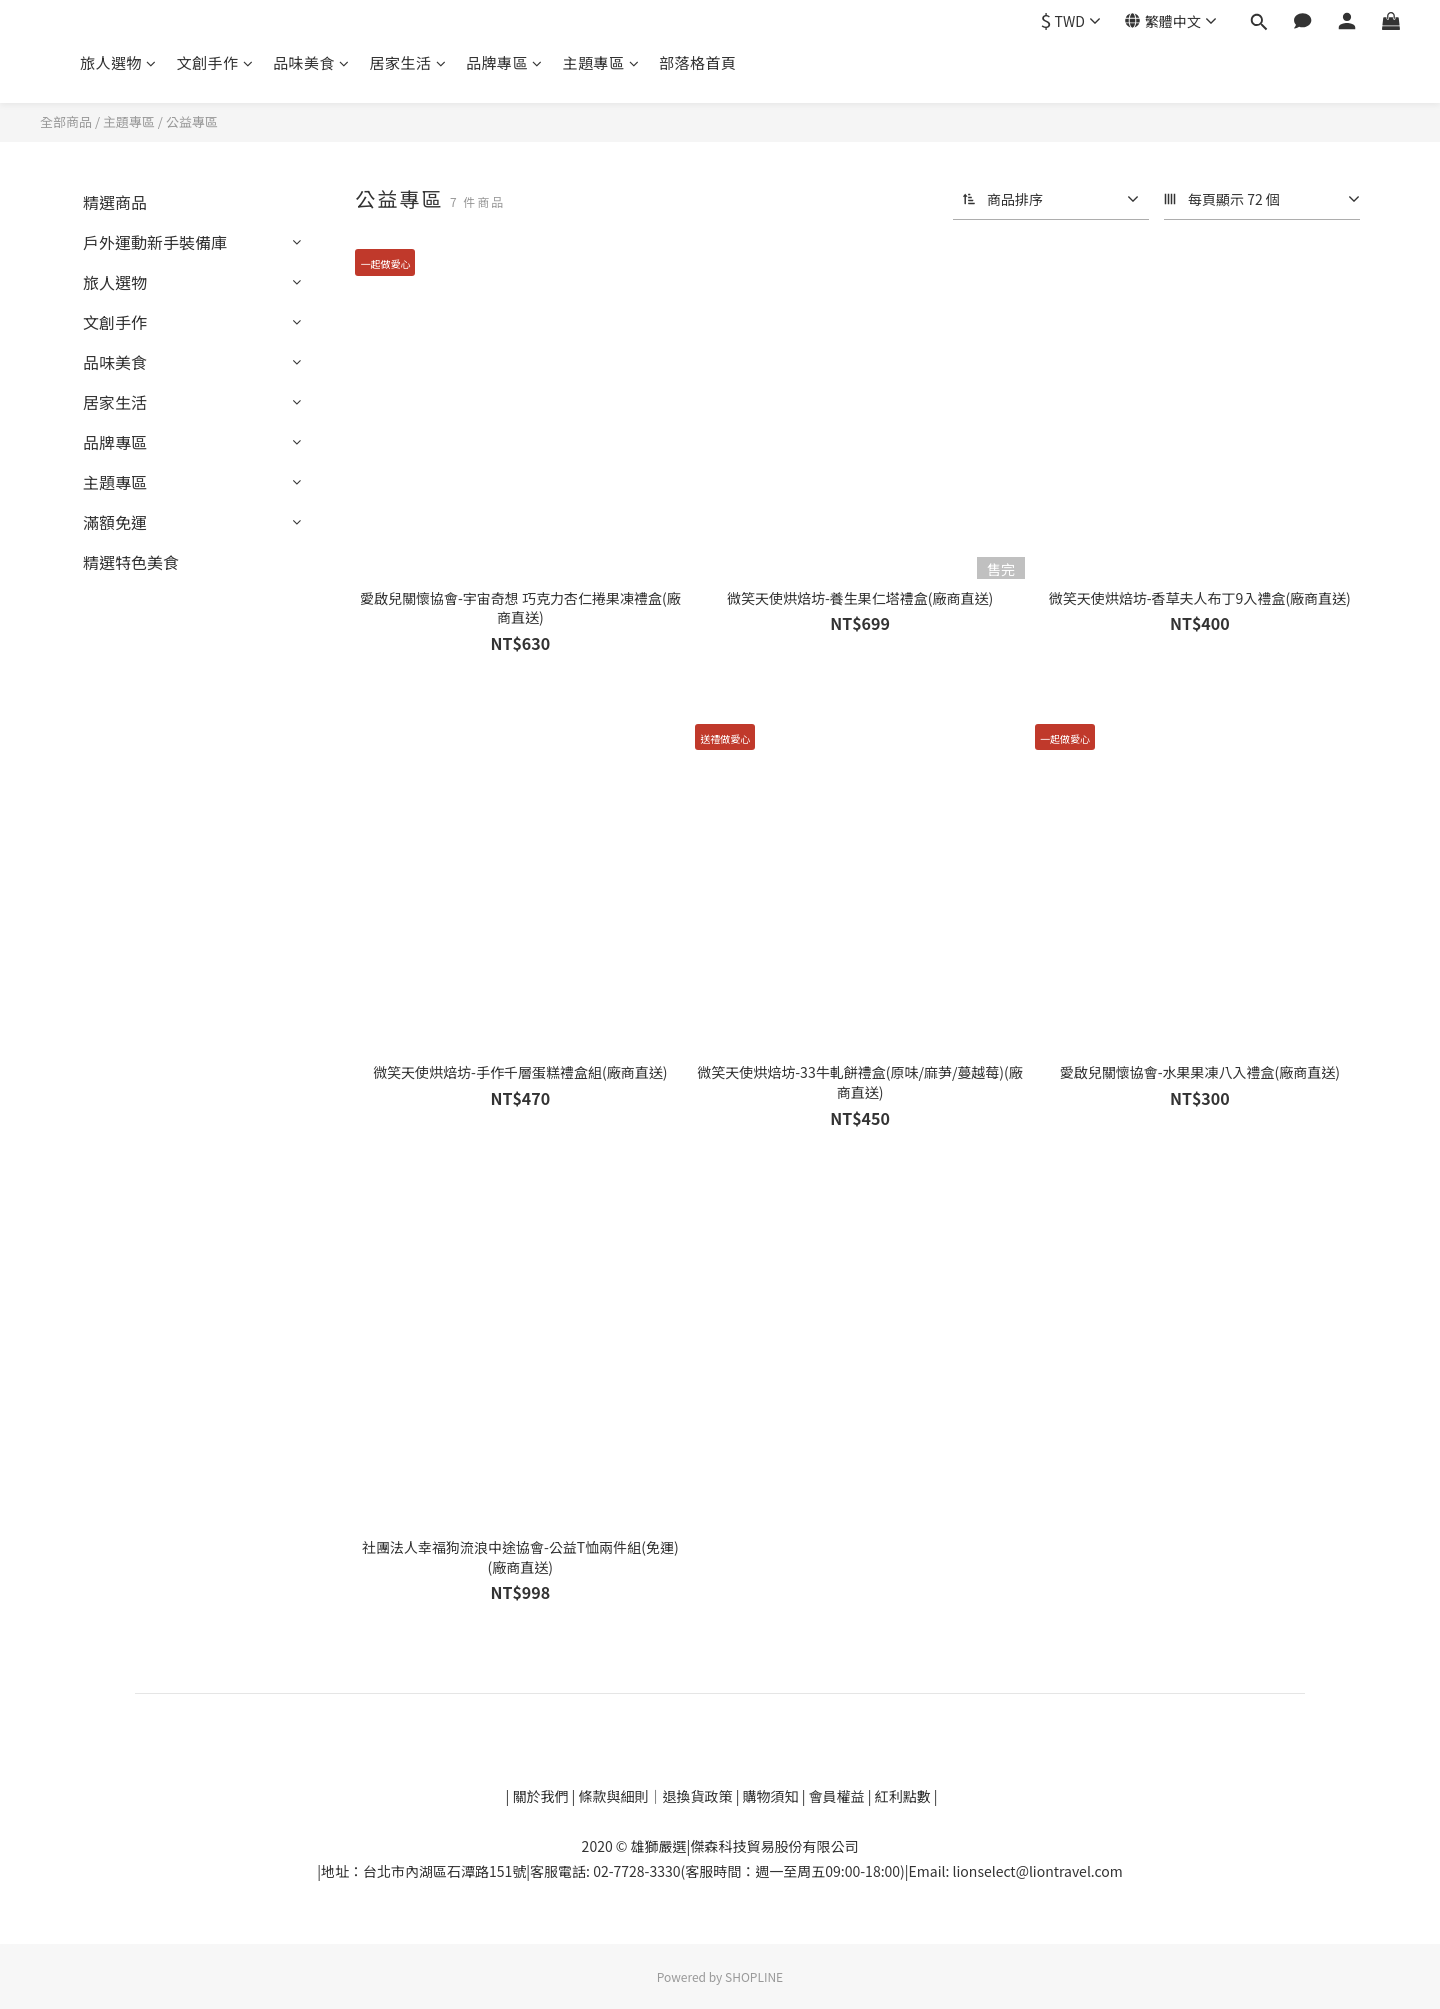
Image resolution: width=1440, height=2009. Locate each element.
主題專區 (601, 62)
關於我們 (538, 1796)
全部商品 (66, 121)
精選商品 (115, 202)
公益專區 (192, 121)
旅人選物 (118, 62)
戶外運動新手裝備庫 (155, 242)
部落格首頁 (698, 62)
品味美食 (311, 62)
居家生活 (408, 62)
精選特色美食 (131, 562)
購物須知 (772, 1796)
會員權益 (837, 1796)
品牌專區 (504, 62)
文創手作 (215, 62)
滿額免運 (115, 522)
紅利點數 (904, 1796)
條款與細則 (614, 1796)
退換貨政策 (699, 1796)
